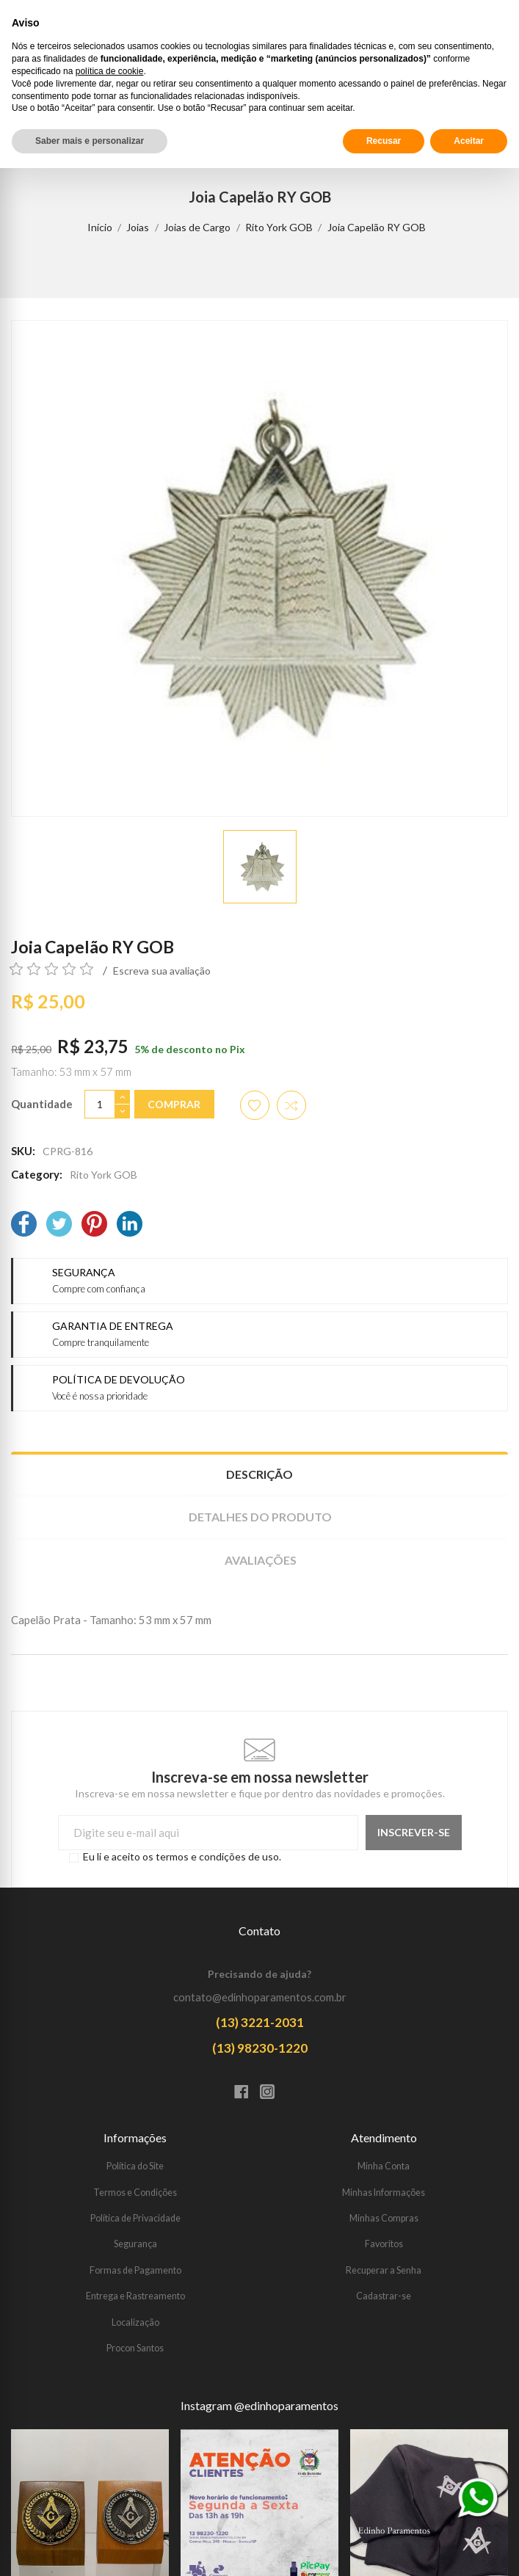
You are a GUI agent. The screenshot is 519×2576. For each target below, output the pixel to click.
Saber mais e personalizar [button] (89, 2549)
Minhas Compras (383, 2218)
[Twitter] (59, 1225)
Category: (36, 1174)
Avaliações (261, 1560)
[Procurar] (464, 94)
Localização (135, 2322)
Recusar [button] (383, 2549)
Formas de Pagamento (135, 2270)
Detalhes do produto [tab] (260, 1517)
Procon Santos (135, 2348)
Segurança (135, 2243)
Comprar (174, 1104)
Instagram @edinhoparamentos (259, 2405)
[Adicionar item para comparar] (291, 1105)
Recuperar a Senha (383, 2270)
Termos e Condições (135, 2192)
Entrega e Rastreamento (135, 2296)
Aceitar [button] (469, 2549)
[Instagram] (273, 2093)
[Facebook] (24, 1225)
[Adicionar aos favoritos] (254, 1105)
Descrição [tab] (259, 1474)
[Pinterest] (94, 1225)
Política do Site (135, 2166)
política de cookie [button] (110, 2479)
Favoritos (384, 2243)
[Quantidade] (99, 1104)
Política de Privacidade (135, 2218)
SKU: (23, 1150)
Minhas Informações (383, 2192)
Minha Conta (384, 2166)
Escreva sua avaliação (162, 970)
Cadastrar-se (383, 2296)
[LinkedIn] (129, 1225)
